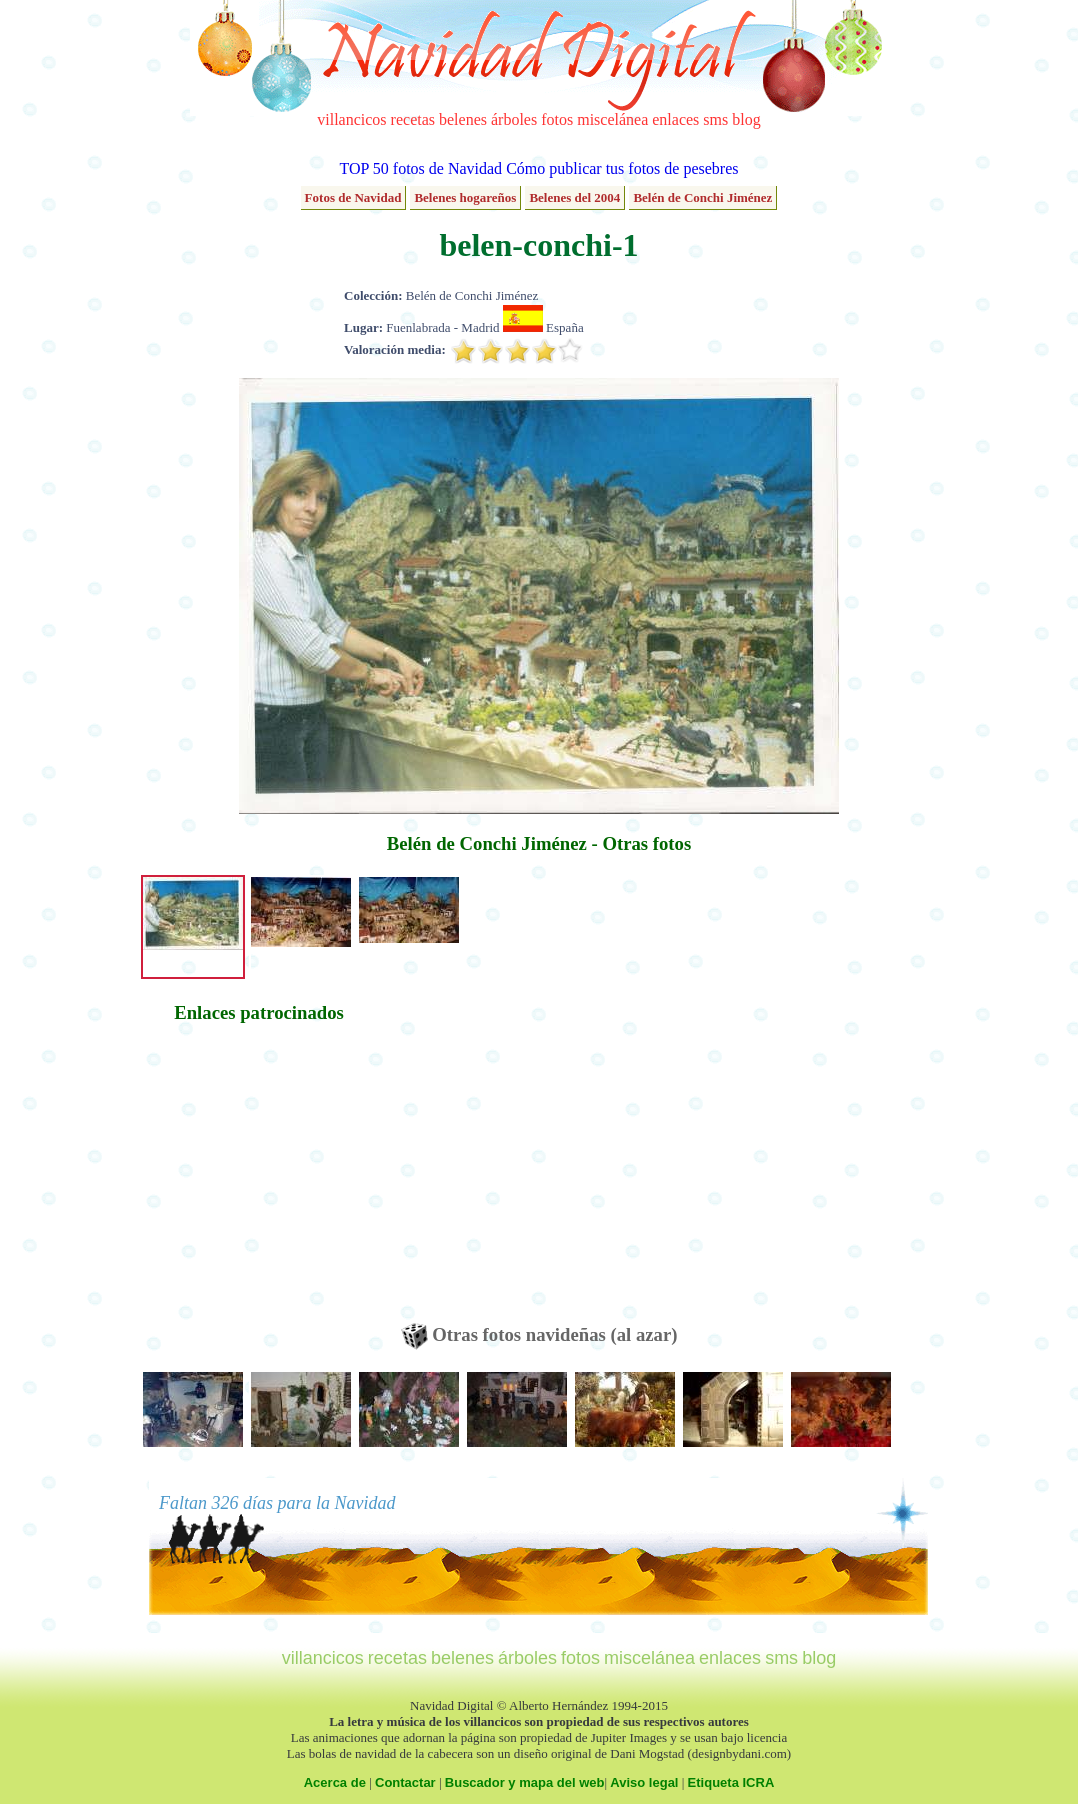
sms (715, 119)
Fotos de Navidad (353, 197)
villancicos (351, 119)
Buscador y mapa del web (525, 1782)
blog (746, 119)
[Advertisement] (259, 1183)
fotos (557, 119)
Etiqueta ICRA (731, 1782)
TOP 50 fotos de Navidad (420, 168)
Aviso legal (644, 1782)
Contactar (405, 1782)
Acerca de (335, 1782)
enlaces (675, 119)
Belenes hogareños (465, 197)
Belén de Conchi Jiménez (702, 197)
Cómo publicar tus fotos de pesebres (622, 168)
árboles (514, 119)
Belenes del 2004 (574, 197)
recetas (413, 119)
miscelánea (612, 119)
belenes (463, 119)
